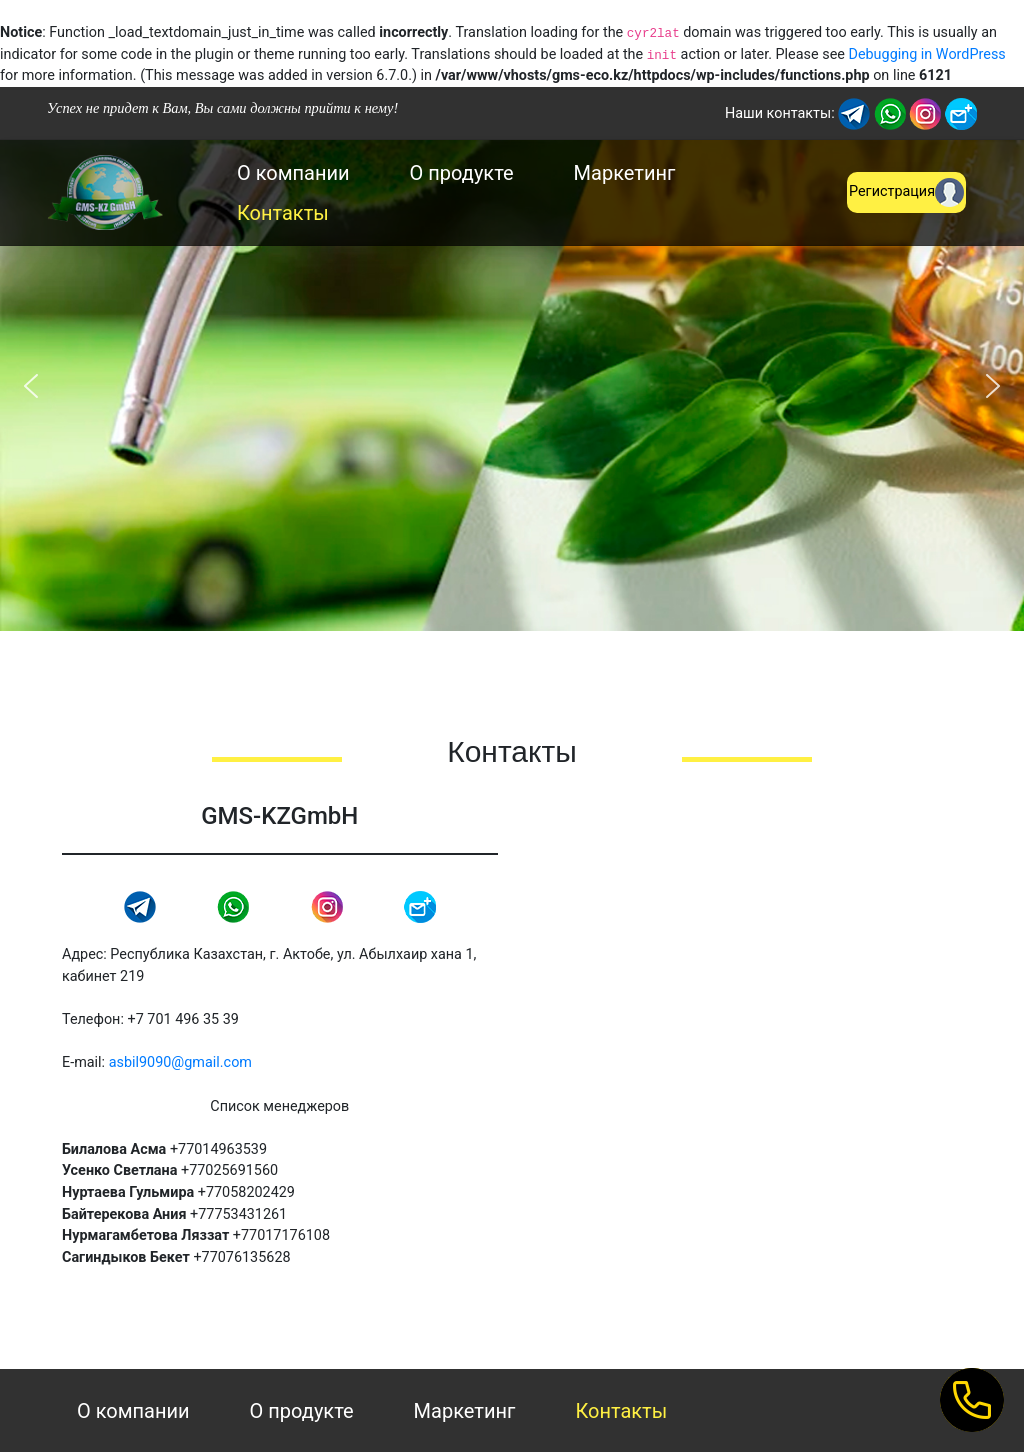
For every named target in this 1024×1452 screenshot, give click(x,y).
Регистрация (906, 192)
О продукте (462, 173)
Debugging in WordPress (926, 54)
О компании (293, 173)
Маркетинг (625, 173)
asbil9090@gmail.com (180, 1062)
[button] (31, 386)
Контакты (283, 213)
